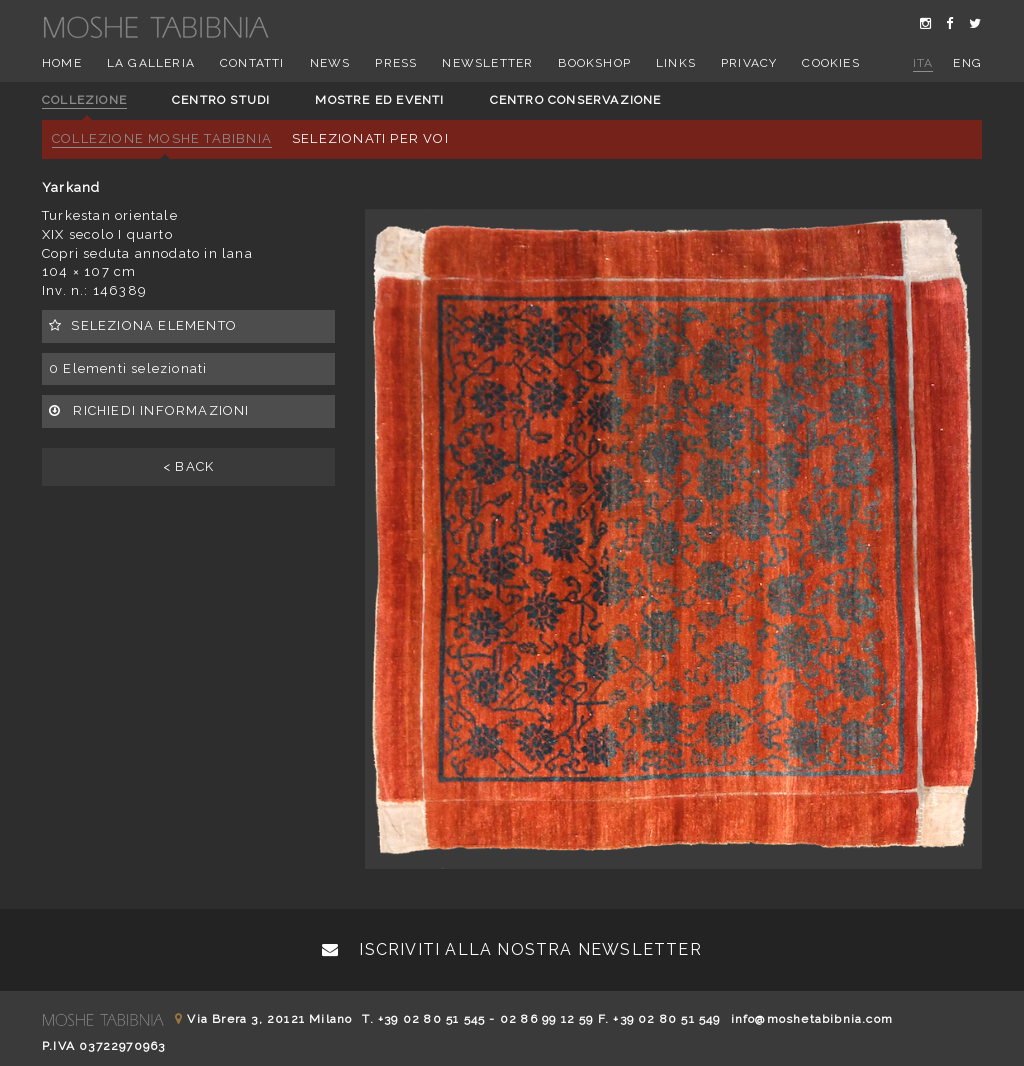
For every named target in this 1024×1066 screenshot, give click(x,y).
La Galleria (151, 63)
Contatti (252, 63)
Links (676, 63)
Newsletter (487, 63)
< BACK (188, 466)
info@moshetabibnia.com (812, 1019)
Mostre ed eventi (379, 100)
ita (923, 63)
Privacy (749, 63)
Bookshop (594, 63)
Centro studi (221, 100)
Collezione (84, 100)
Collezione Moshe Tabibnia (162, 138)
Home (62, 63)
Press (396, 63)
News (330, 63)
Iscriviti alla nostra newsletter (512, 949)
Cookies (830, 63)
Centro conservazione (576, 100)
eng (967, 63)
